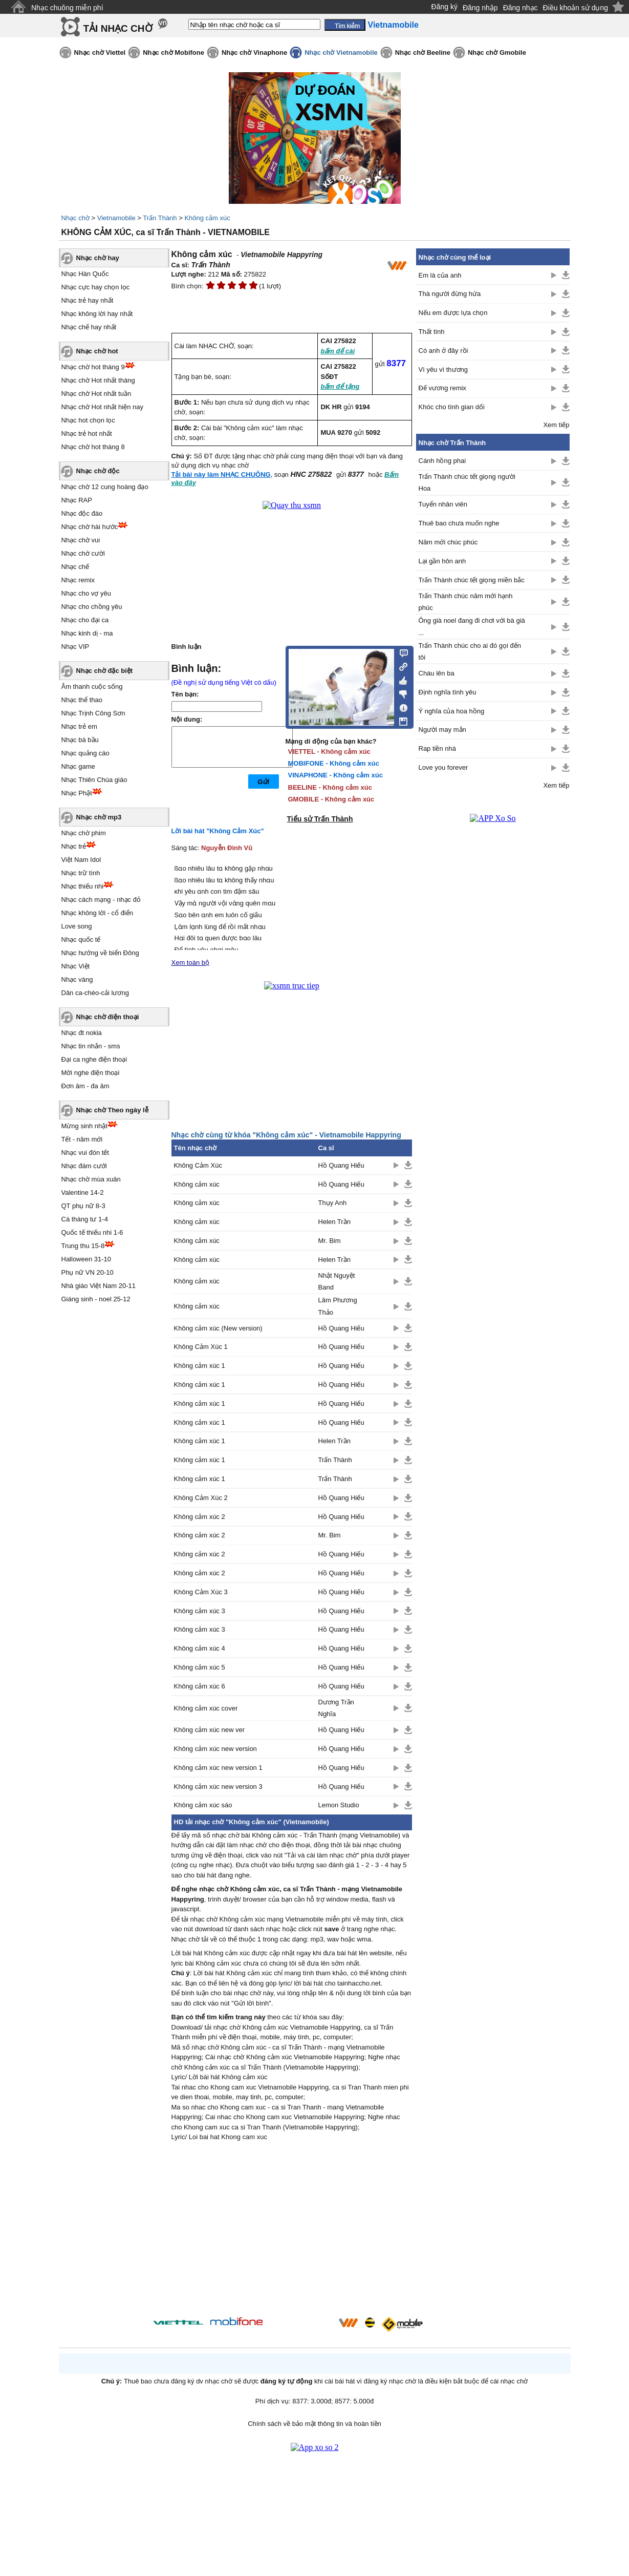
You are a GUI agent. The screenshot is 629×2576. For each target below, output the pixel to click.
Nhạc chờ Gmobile (497, 52)
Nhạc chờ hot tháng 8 (93, 447)
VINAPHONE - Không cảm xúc (335, 775)
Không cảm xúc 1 (199, 1365)
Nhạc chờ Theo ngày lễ (112, 1110)
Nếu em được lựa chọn (453, 312)
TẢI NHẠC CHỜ (118, 28)
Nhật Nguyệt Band (336, 1281)
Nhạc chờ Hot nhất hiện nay (102, 407)
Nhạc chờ (75, 218)
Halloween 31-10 (86, 1259)
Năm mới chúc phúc (448, 542)
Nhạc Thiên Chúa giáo (94, 780)
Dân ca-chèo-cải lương (95, 993)
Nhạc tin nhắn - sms (90, 1046)
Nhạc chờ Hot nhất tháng (98, 380)
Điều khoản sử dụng (575, 8)
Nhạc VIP (75, 646)
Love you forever (443, 767)
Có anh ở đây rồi (443, 350)
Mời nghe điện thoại (90, 1072)
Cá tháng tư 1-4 (84, 1219)
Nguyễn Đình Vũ (226, 848)
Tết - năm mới (82, 1139)
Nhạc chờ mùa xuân (91, 1179)
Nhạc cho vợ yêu (86, 593)
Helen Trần (334, 1222)
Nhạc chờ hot (97, 351)
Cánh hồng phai (442, 460)
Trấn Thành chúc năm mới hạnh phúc (466, 601)
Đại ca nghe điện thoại (94, 1059)
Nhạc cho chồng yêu (91, 606)
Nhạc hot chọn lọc (88, 420)
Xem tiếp (556, 425)
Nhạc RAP (76, 500)
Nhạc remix (78, 580)
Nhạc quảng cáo (85, 753)
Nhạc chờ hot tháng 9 (93, 367)
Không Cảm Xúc (198, 1165)
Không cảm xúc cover (206, 1708)
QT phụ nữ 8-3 (83, 1206)
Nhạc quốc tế (81, 939)
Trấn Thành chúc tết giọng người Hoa (467, 482)
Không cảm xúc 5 (199, 1667)
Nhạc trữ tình (80, 873)
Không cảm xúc (207, 218)
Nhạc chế (75, 567)
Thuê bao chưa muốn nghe (459, 523)
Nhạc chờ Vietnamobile (341, 52)
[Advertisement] (292, 2231)
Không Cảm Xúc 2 (201, 1498)
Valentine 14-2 (82, 1192)
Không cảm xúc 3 (199, 1611)
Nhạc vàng (77, 979)
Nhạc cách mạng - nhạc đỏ (101, 899)
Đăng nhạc (520, 8)
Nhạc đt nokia (81, 1033)
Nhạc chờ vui (80, 540)
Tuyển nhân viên (443, 504)
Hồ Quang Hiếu (341, 1165)
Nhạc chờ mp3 (99, 817)
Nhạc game (78, 766)
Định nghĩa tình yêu (447, 692)
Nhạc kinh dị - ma (87, 633)
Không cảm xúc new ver (209, 1730)
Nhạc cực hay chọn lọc (95, 287)
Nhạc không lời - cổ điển (97, 913)
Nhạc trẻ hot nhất (86, 433)
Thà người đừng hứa (450, 294)
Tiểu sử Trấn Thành (320, 819)
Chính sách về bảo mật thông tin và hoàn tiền (314, 2423)
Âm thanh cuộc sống (92, 686)
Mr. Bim (329, 1240)
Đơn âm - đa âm (85, 1086)
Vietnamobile (116, 218)
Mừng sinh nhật (84, 1126)
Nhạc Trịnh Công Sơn (93, 713)
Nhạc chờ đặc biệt (104, 670)
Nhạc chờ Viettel (100, 52)
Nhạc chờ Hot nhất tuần (96, 393)
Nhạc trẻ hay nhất (87, 300)
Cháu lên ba (436, 673)
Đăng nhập (480, 8)
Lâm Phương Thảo (337, 1306)
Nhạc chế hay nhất (89, 327)
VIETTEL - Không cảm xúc (329, 751)
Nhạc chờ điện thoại (107, 1017)
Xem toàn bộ (190, 962)
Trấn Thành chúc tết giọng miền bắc (472, 580)
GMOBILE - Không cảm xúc (331, 799)
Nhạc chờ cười (83, 553)
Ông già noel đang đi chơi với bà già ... (472, 626)
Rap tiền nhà (438, 748)
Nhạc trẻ (73, 846)
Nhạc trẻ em (79, 726)
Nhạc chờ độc (98, 471)
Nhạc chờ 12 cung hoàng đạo (104, 487)
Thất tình (432, 331)
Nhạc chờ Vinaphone (254, 52)
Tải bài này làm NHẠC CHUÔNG (221, 474)
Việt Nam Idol (81, 859)
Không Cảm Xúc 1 (201, 1346)
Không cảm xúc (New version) (218, 1328)
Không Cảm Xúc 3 (201, 1592)
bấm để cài (337, 351)
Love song (76, 926)
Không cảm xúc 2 (199, 1517)
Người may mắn (442, 729)
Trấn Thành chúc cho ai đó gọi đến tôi (470, 651)
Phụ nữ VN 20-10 (87, 1272)
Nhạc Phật (76, 793)
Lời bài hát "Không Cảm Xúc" (217, 831)
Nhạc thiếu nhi (82, 886)
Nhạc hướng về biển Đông (100, 953)
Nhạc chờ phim (83, 833)
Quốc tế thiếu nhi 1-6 (92, 1232)
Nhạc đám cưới (84, 1166)
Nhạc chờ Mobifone (173, 52)
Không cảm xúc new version (215, 1748)
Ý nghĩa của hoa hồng (452, 711)
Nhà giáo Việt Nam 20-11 (98, 1286)
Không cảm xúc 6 (199, 1686)
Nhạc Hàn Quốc (85, 274)
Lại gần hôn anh (442, 561)
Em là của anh (440, 275)
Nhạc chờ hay (97, 258)
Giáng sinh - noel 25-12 (96, 1299)
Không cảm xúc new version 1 (218, 1767)
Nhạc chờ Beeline (422, 52)
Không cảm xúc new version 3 (218, 1786)
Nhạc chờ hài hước (89, 527)
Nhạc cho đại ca (85, 620)
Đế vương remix (442, 388)
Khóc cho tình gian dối (452, 407)
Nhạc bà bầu (80, 740)
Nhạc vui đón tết (85, 1152)
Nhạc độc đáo (82, 513)
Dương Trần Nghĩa (336, 1708)
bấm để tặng (339, 386)
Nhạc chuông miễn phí (67, 8)
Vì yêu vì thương (443, 369)
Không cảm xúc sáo (203, 1805)
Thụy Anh (332, 1203)
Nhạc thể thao (82, 700)
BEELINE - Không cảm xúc (330, 787)
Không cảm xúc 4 (199, 1648)
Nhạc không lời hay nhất (97, 314)
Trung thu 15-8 (83, 1246)
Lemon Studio (338, 1805)
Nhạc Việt (75, 966)
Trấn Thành (160, 218)
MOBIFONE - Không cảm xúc (333, 763)
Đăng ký (444, 7)
